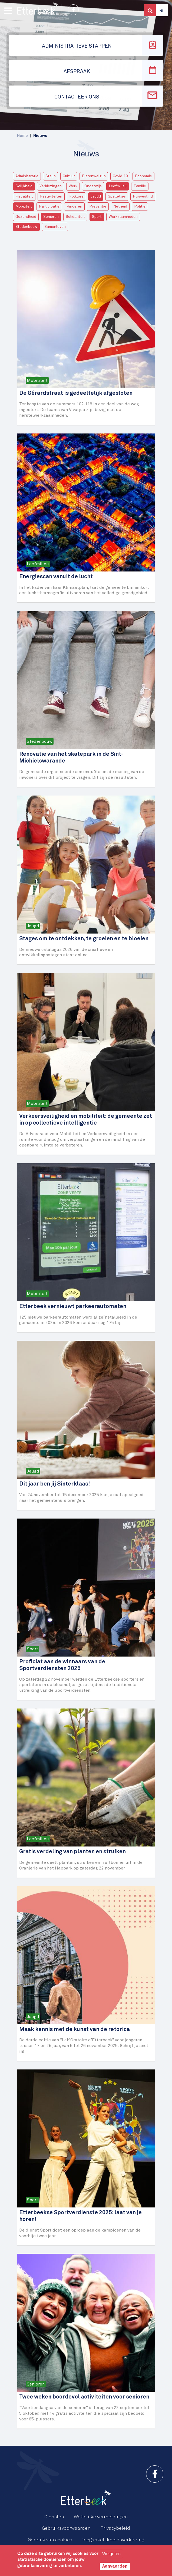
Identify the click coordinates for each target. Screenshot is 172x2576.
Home (22, 136)
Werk (73, 186)
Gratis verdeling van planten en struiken (72, 1852)
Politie (139, 206)
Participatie (49, 206)
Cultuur (69, 176)
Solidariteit (75, 217)
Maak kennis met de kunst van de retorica (74, 2029)
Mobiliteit (23, 206)
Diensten (54, 2517)
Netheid (120, 206)
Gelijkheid (23, 186)
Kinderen (74, 206)
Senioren (51, 217)
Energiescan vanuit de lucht (56, 577)
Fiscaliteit (24, 196)
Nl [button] (161, 11)
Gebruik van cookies (50, 2540)
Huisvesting (143, 196)
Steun (50, 176)
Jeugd (96, 196)
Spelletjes (117, 196)
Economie (143, 176)
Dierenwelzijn (94, 176)
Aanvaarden (114, 2566)
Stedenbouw (26, 227)
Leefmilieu (118, 186)
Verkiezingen (50, 186)
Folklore (76, 196)
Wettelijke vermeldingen (101, 2517)
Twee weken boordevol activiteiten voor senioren (84, 2397)
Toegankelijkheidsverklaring (113, 2540)
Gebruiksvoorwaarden (66, 2528)
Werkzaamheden (123, 217)
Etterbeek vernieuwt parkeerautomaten (72, 1306)
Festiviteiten (51, 196)
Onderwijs (93, 186)
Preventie (97, 206)
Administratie (26, 176)
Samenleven (55, 227)
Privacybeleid (115, 2528)
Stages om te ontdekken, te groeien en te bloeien (83, 939)
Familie (140, 186)
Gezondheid (25, 217)
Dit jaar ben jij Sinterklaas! (54, 1484)
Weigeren (111, 2553)
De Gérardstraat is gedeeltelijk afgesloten (76, 393)
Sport (97, 217)
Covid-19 (120, 176)
